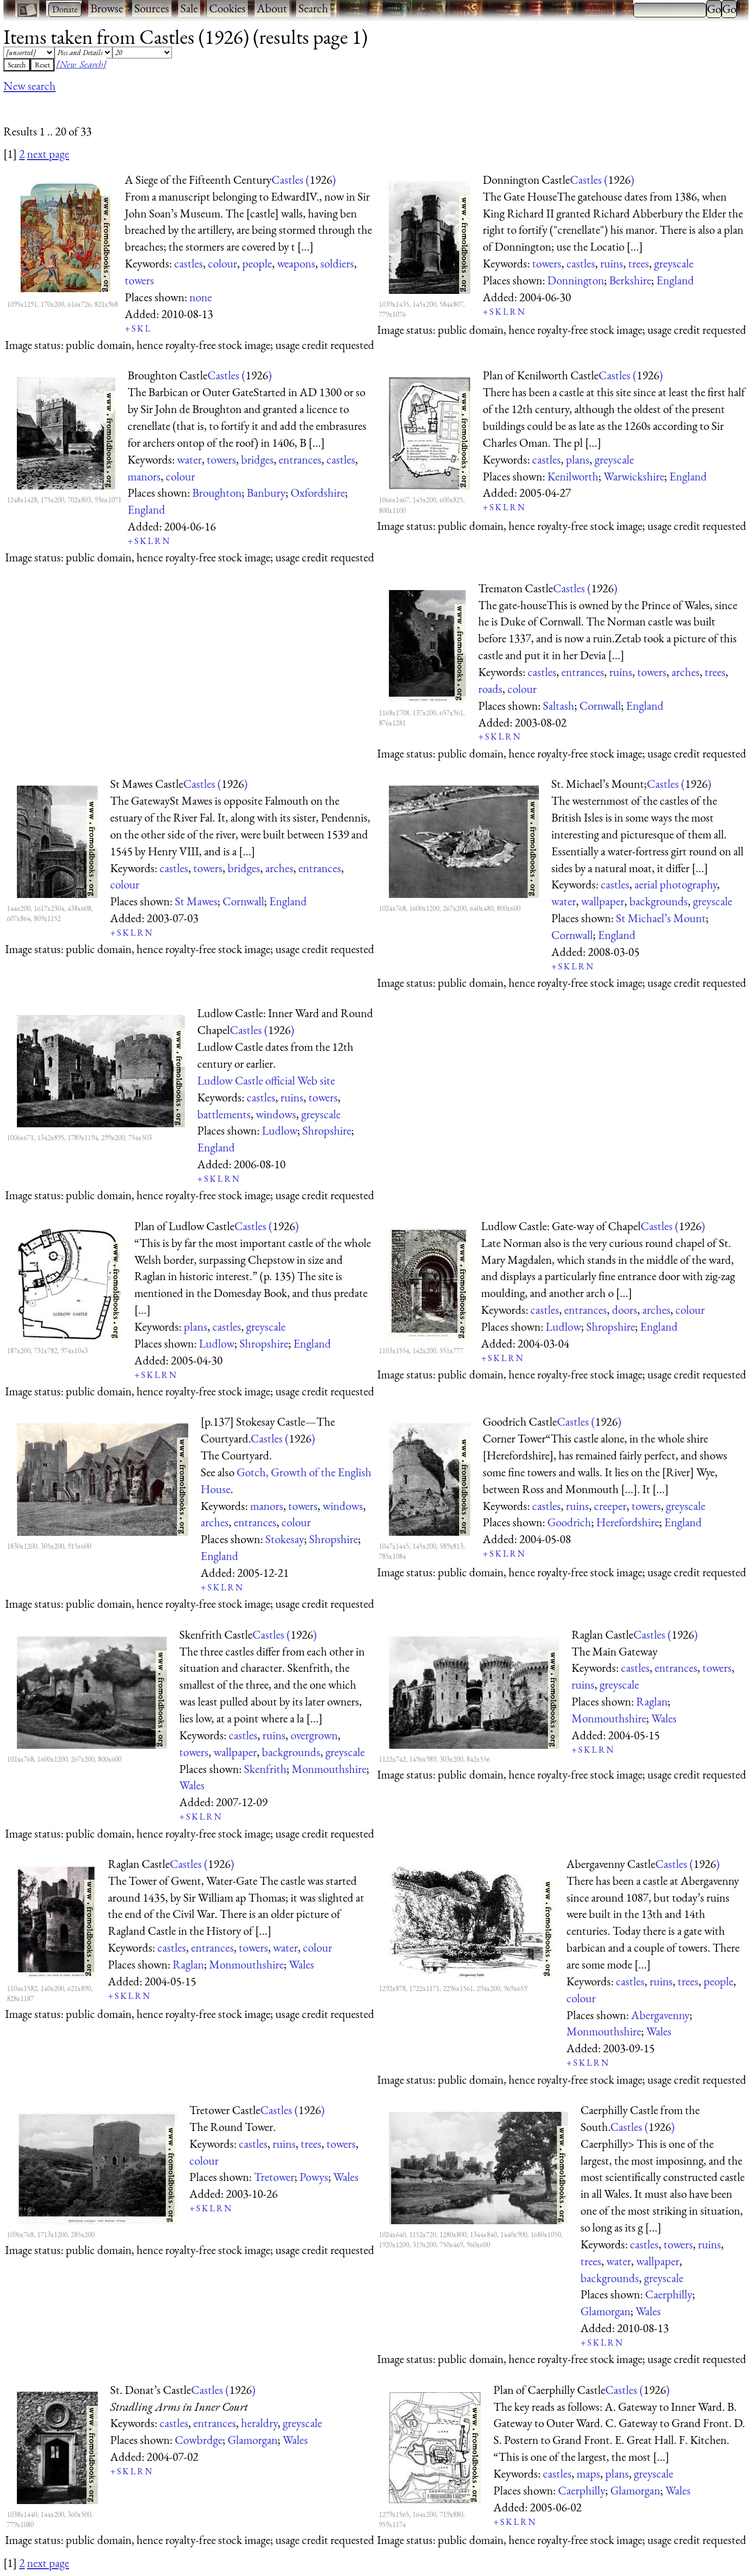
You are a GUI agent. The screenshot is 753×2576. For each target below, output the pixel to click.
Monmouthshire (329, 1768)
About (272, 8)
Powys (314, 2176)
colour (222, 263)
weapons (296, 263)
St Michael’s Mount (661, 918)
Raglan (652, 1701)
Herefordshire (627, 1522)
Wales (192, 1785)
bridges (257, 459)
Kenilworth (572, 476)
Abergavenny (660, 2014)
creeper (610, 1505)
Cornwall (600, 705)
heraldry (259, 2422)
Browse (106, 8)
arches (686, 671)
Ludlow (279, 1130)
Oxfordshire (318, 492)
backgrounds (658, 901)
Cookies (227, 8)
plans (577, 459)
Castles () (303, 179)
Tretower (274, 2176)
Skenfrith (265, 1768)
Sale (189, 8)
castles (188, 263)
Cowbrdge (199, 2439)
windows (276, 1114)
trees (638, 263)
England (675, 280)
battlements (224, 1114)
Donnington (575, 280)
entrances (300, 459)
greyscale (673, 263)
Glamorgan (605, 2311)
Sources (151, 8)
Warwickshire (634, 476)
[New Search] (81, 64)
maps (588, 2473)
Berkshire (630, 280)
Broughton (217, 492)
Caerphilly (668, 2294)
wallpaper (602, 901)
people (257, 263)
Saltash (558, 705)
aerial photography (675, 884)
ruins (611, 263)
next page (48, 153)
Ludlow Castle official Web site (266, 1080)
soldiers (337, 263)
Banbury (266, 492)
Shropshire (326, 1130)
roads (490, 688)
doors (624, 1309)
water (189, 459)
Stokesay (284, 1538)
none (200, 297)
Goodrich (569, 1522)
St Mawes (196, 901)
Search (313, 8)
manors (144, 476)
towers (139, 280)
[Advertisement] (207, 108)
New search (29, 85)
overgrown (314, 1735)
